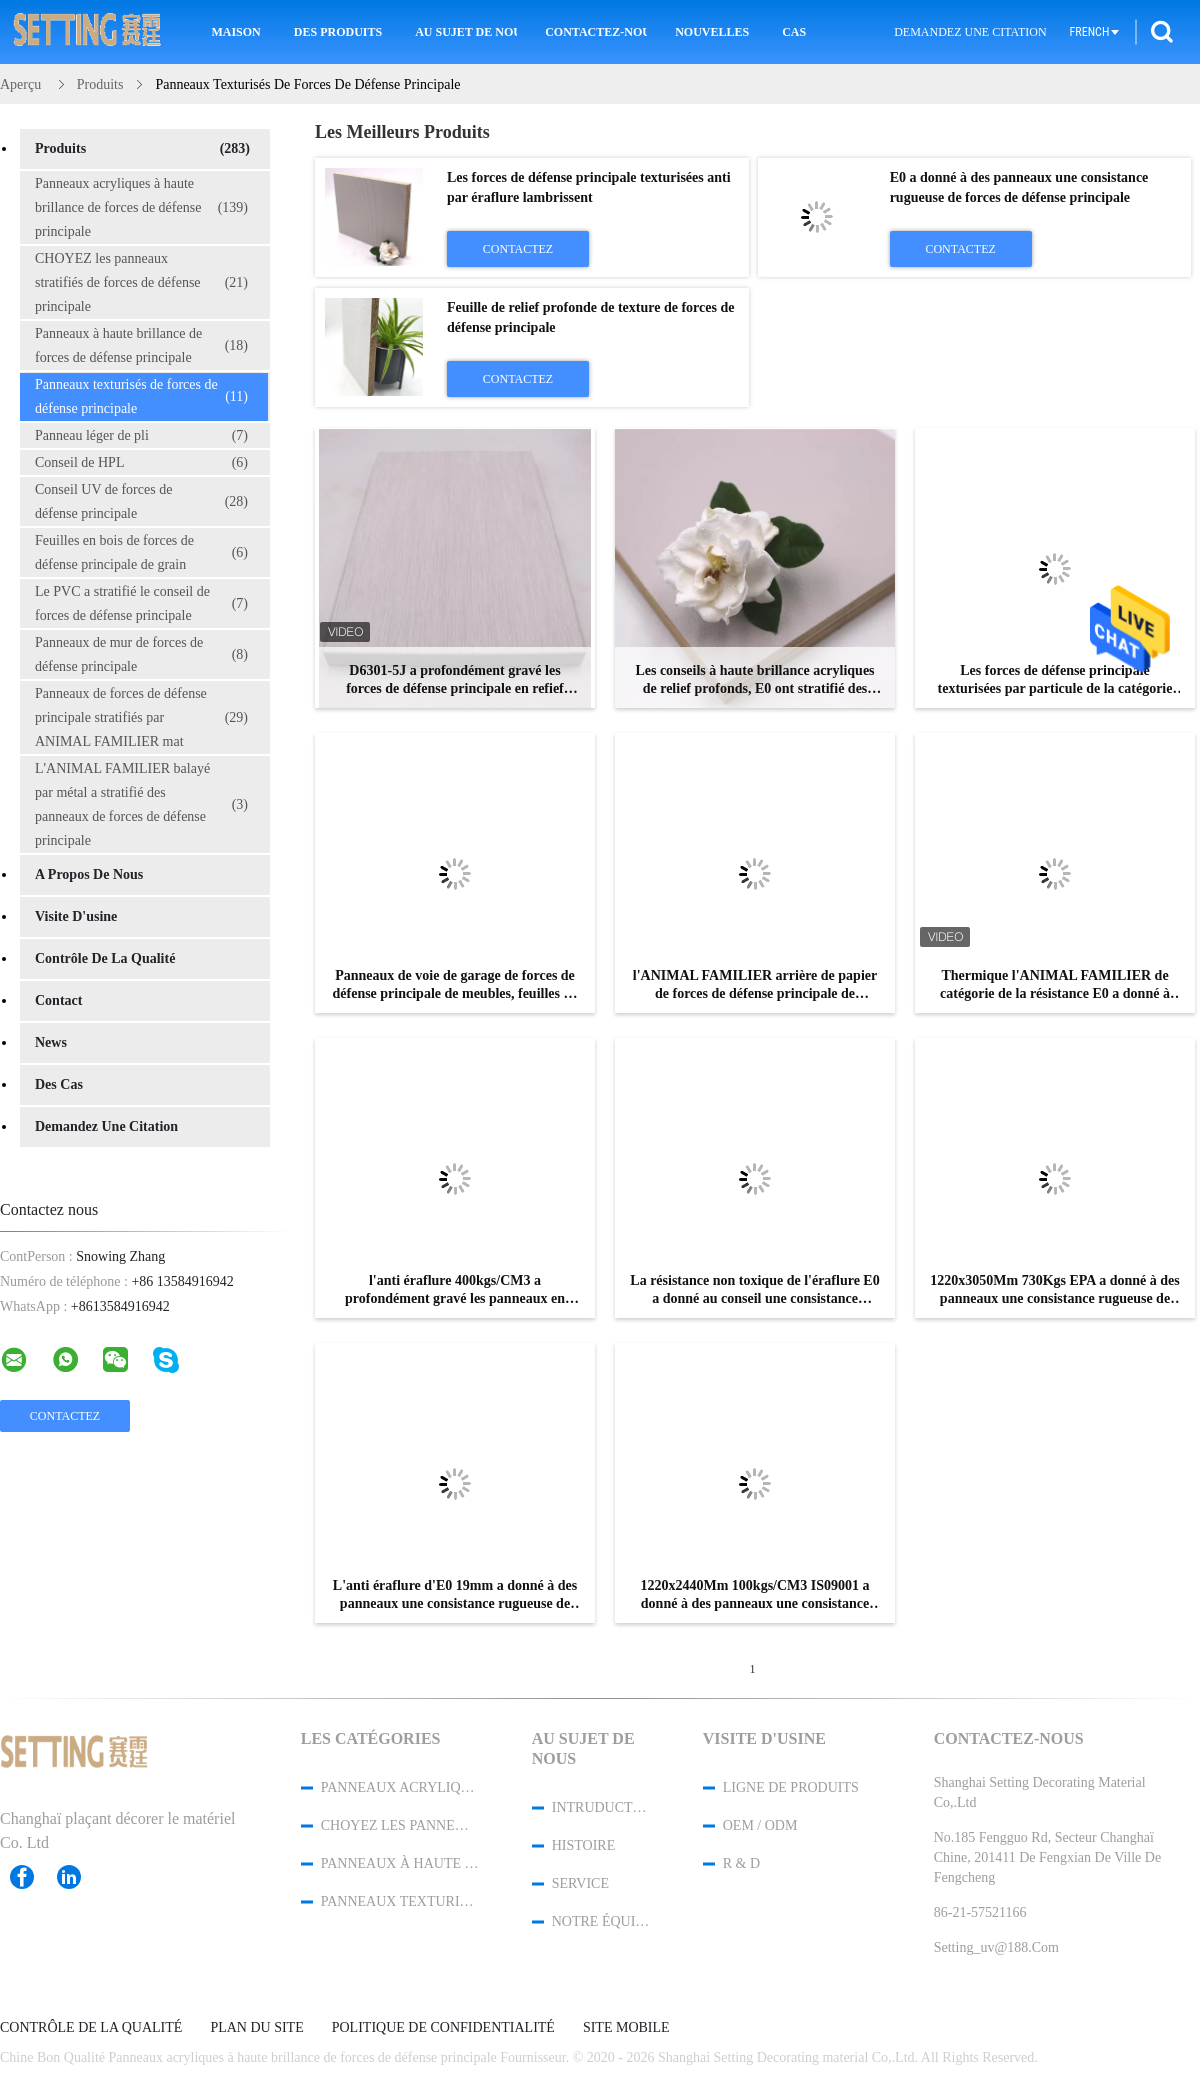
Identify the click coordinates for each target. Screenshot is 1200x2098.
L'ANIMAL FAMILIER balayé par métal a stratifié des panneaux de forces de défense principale (141, 804)
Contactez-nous (596, 32)
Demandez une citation (970, 32)
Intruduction (601, 1807)
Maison (235, 32)
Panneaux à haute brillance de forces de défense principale (141, 345)
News (51, 1042)
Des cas (59, 1084)
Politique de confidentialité (443, 2028)
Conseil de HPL (141, 463)
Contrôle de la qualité (105, 958)
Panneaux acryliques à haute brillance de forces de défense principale (141, 207)
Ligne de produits (791, 1787)
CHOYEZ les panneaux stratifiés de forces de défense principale (141, 282)
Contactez (518, 249)
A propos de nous (89, 874)
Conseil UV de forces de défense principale (141, 501)
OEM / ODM (760, 1825)
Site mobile (626, 2028)
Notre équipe (601, 1921)
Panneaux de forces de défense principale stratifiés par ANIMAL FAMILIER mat (141, 717)
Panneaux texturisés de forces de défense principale (141, 396)
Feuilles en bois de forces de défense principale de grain (141, 552)
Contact (58, 1000)
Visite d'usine (76, 916)
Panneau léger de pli (141, 436)
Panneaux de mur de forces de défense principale (141, 654)
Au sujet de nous (466, 32)
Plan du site (256, 2028)
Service (580, 1883)
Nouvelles (712, 32)
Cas (794, 32)
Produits (142, 149)
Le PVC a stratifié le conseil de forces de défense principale (141, 603)
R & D (741, 1863)
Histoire (584, 1845)
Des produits (338, 32)
